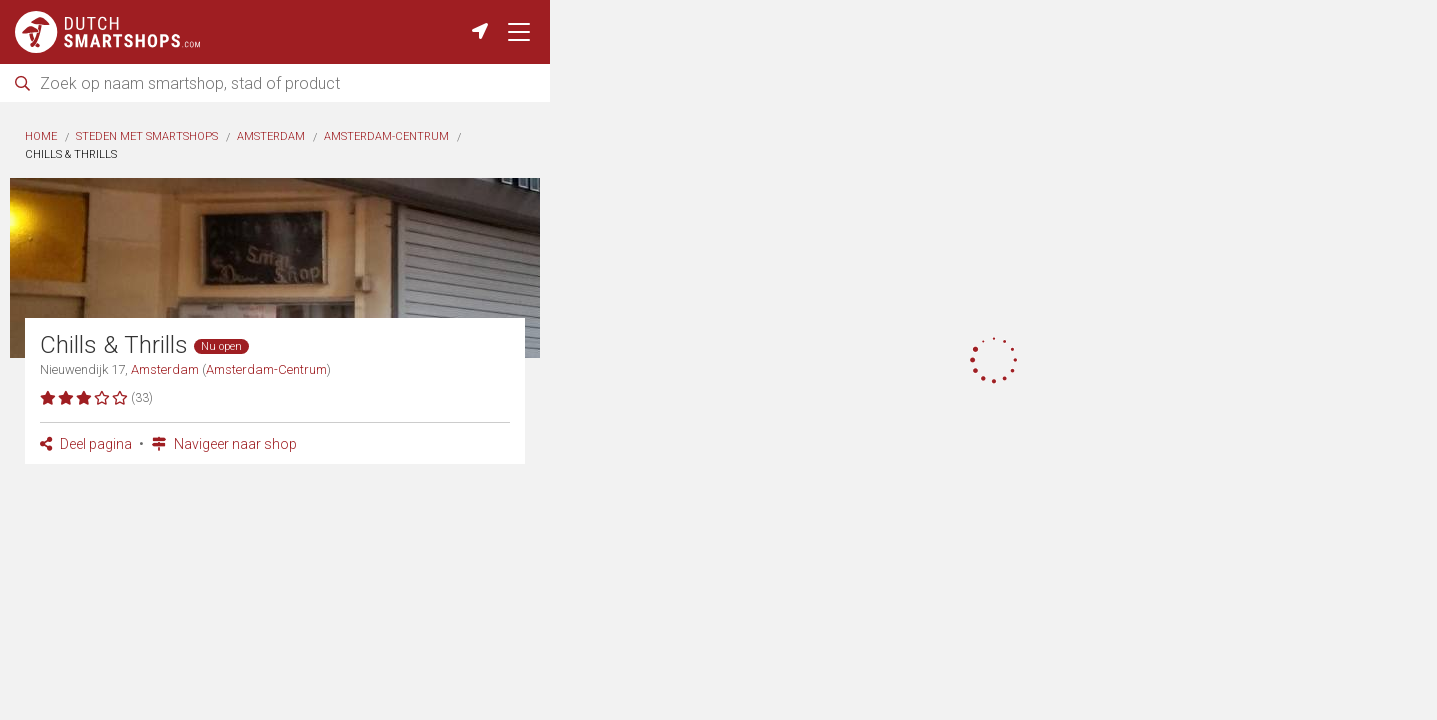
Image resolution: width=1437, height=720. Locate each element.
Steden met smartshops (147, 136)
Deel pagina (86, 444)
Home (41, 136)
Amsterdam (271, 136)
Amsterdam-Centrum (386, 136)
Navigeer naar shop (224, 444)
